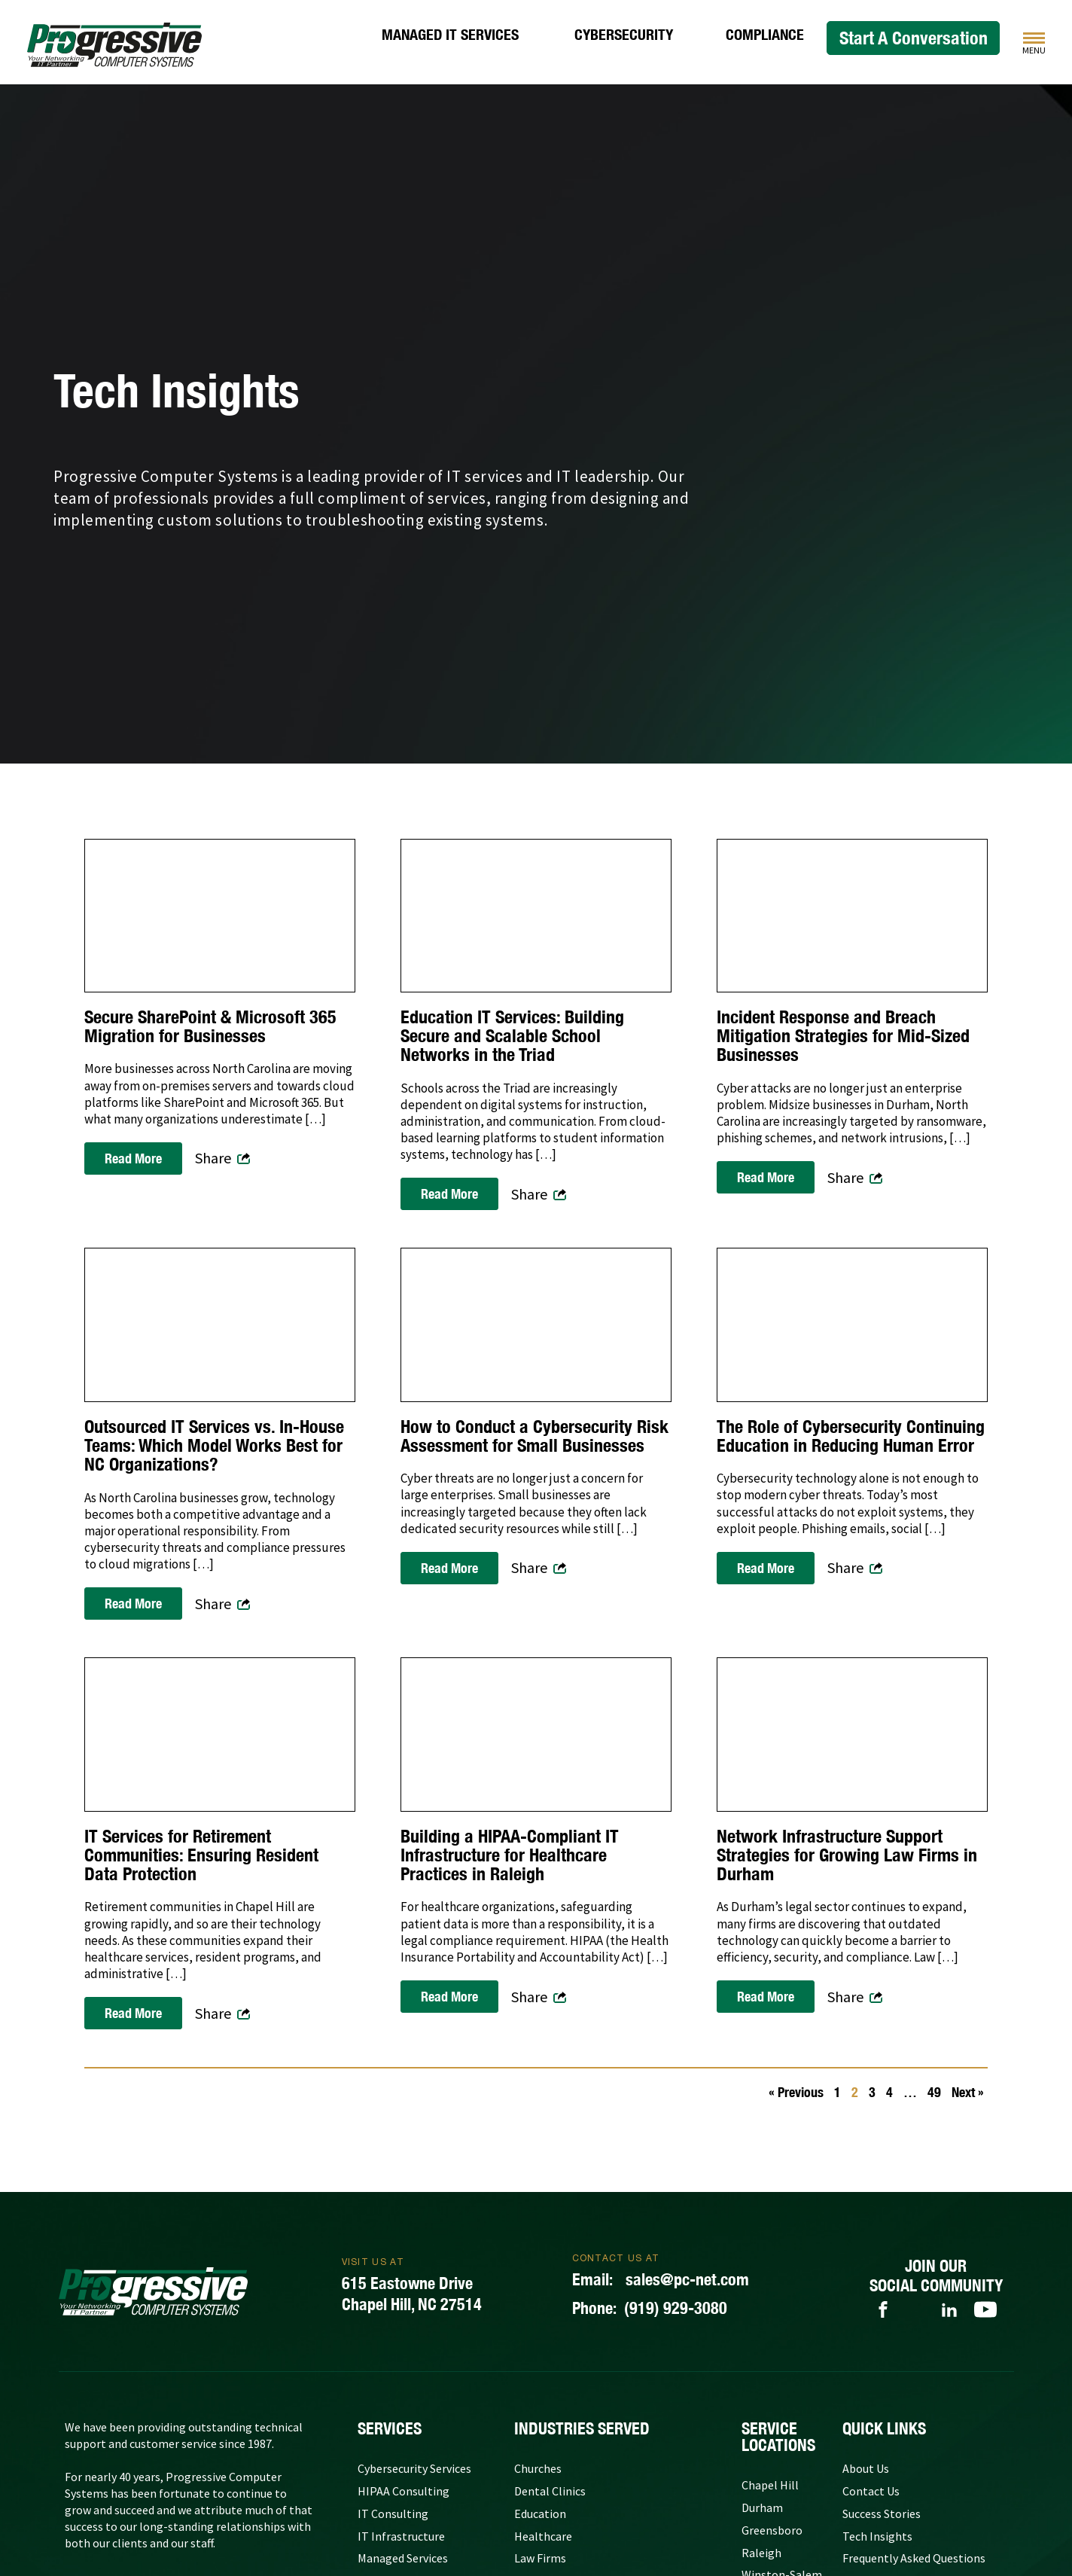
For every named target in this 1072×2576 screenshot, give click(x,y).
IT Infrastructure (401, 2536)
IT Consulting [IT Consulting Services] (393, 2513)
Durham (762, 2507)
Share (213, 1157)
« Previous (796, 2092)
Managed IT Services (450, 34)
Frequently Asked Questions (913, 2557)
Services (390, 2428)
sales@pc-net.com (660, 2280)
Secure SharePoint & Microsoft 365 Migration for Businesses (210, 1026)
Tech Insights (877, 2536)
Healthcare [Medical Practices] (543, 2536)
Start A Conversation (913, 37)
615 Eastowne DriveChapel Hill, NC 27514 (412, 2293)
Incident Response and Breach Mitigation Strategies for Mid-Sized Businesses (843, 1036)
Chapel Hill (770, 2484)
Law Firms (540, 2557)
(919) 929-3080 (649, 2308)
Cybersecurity (623, 34)
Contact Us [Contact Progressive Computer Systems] (871, 2490)
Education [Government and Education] (540, 2513)
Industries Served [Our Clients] (582, 2428)
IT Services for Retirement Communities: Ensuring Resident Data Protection (201, 1855)
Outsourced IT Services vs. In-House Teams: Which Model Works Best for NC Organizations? (214, 1445)
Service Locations (778, 2436)
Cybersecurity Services (414, 2468)
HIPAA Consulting (403, 2490)
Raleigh (761, 2552)
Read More (133, 1158)
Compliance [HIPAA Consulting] (765, 34)
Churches (538, 2468)
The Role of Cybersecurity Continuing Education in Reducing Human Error (851, 1436)
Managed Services (403, 2557)
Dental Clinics (550, 2490)
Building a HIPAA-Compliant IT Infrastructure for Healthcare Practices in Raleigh (509, 1855)
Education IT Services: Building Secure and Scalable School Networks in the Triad (512, 1036)
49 (934, 2092)
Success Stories (881, 2513)
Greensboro (772, 2530)
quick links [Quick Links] (884, 2428)
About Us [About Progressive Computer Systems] (865, 2468)
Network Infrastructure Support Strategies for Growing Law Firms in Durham (847, 1855)
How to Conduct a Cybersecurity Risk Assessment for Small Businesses (534, 1436)
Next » (968, 2092)
